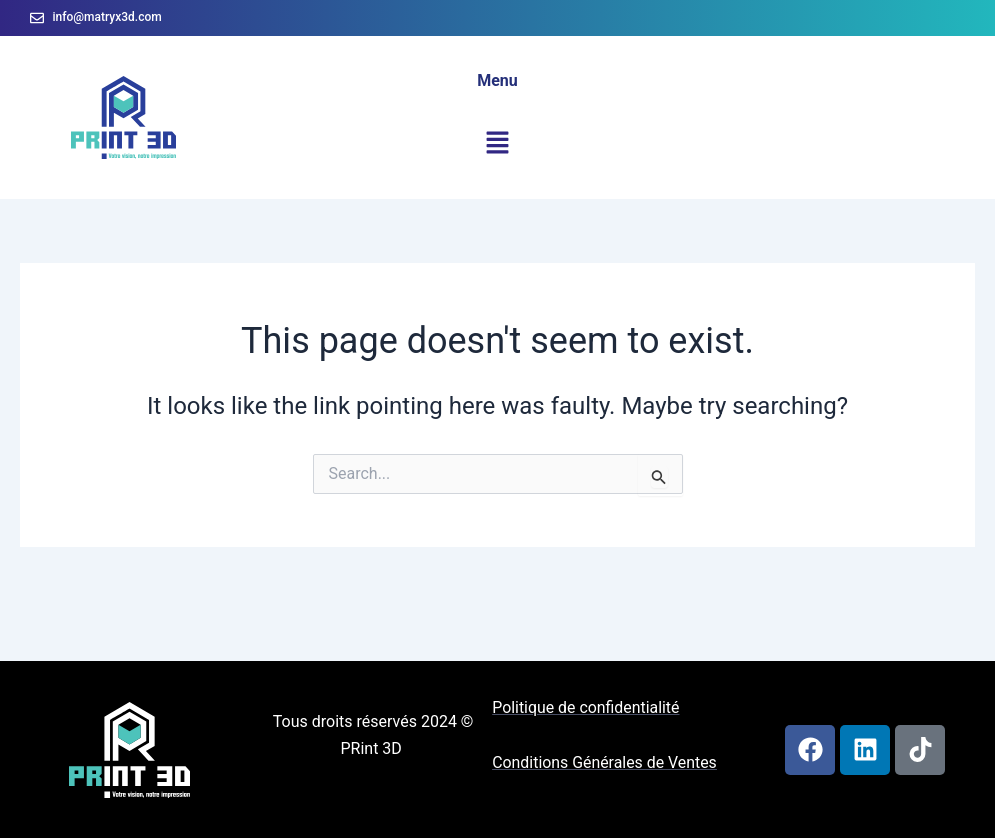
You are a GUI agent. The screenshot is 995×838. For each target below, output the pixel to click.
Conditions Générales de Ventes (605, 762)
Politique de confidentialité (586, 707)
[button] (497, 144)
